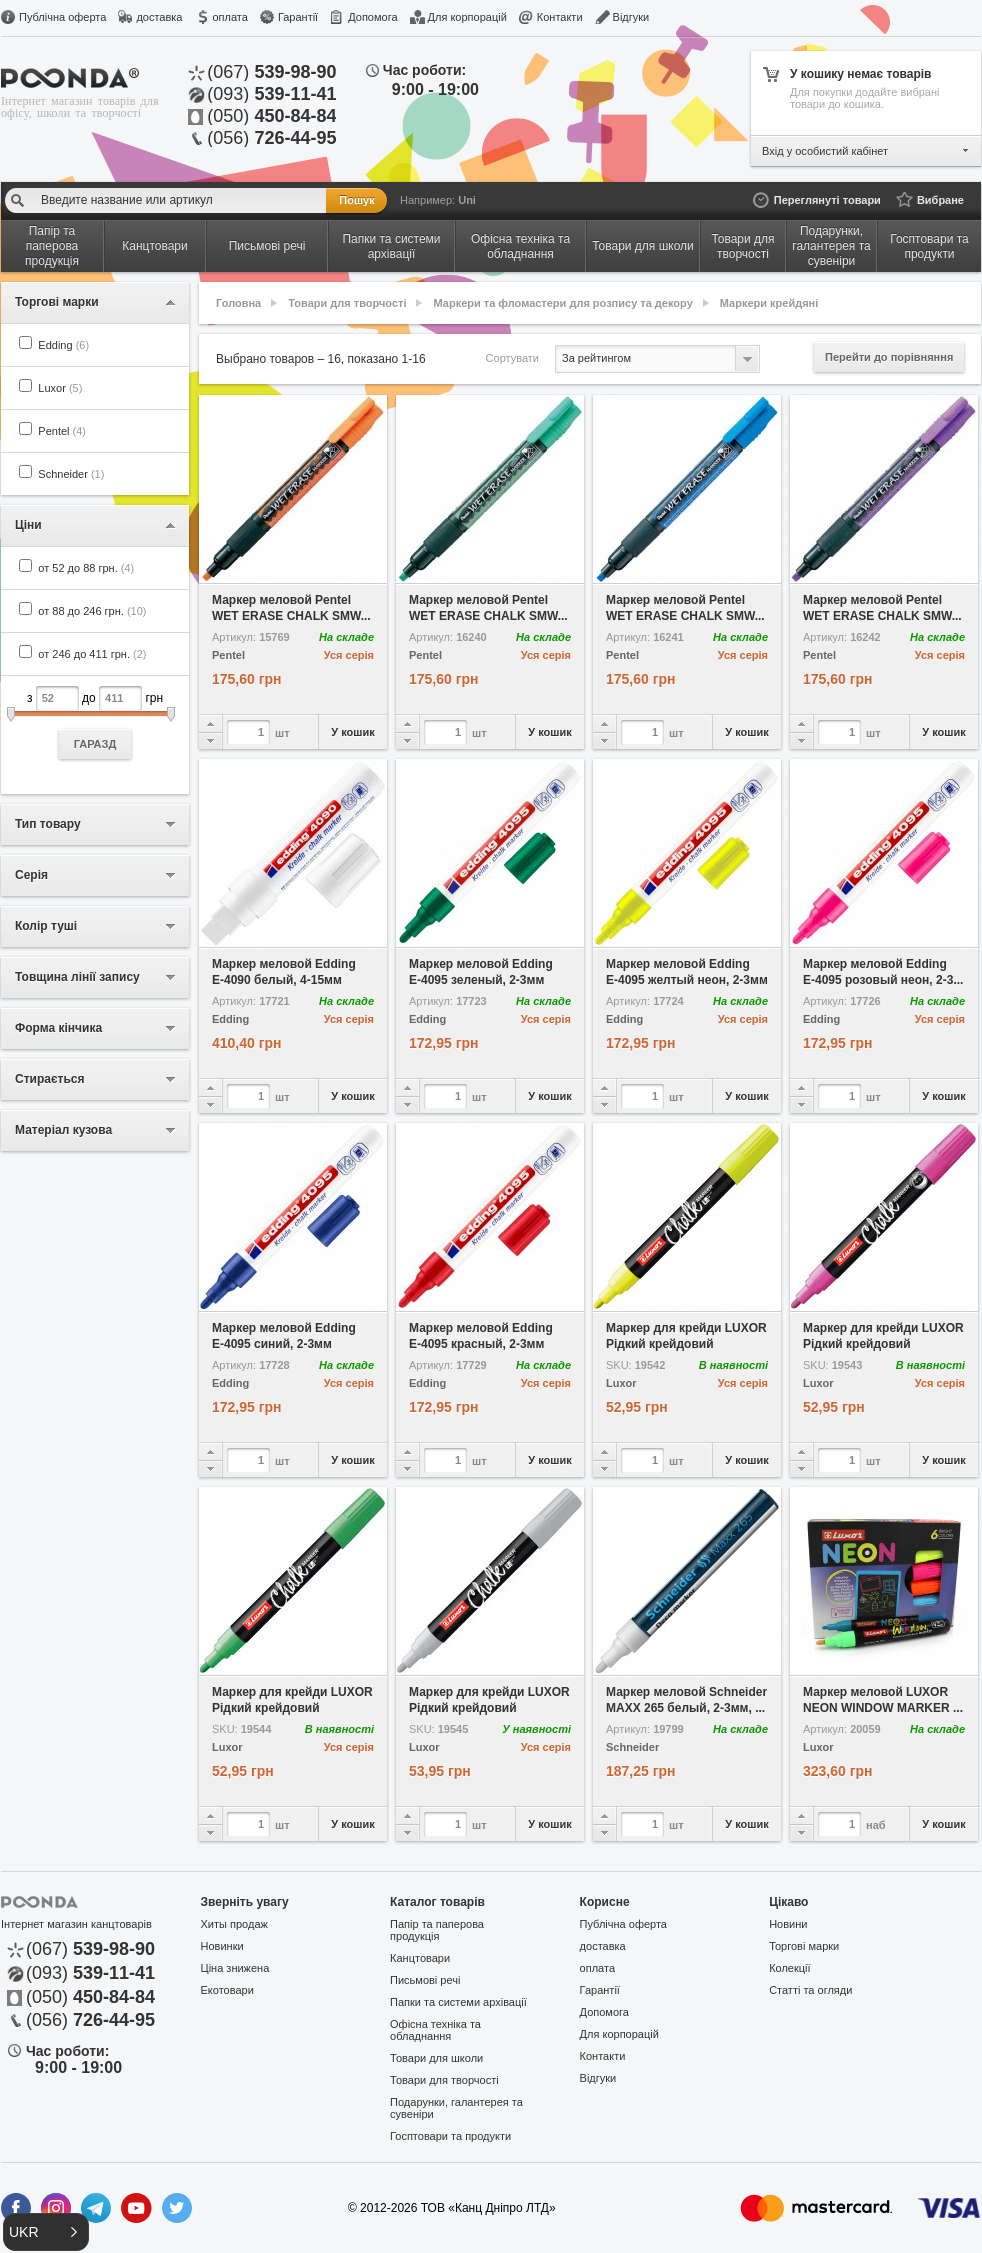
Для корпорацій (467, 17)
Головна (238, 303)
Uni (467, 200)
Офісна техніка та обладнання (435, 2030)
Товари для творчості (347, 303)
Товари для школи (436, 2058)
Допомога (372, 17)
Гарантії (298, 17)
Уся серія (349, 655)
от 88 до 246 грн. (92, 611)
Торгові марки (804, 1946)
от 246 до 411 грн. (92, 654)
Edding (63, 345)
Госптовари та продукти (450, 2136)
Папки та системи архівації (458, 2002)
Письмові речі (425, 1980)
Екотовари (227, 1990)
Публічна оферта (62, 17)
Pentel (62, 431)
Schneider (71, 474)
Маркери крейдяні (769, 303)
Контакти (560, 17)
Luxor (60, 388)
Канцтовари (420, 1958)
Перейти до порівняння (889, 357)
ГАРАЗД (95, 744)
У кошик (352, 732)
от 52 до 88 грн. (86, 568)
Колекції (789, 1968)
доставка (159, 17)
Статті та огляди (810, 1990)
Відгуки (631, 17)
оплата (229, 17)
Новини (788, 1924)
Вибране (940, 200)
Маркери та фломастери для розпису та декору (563, 303)
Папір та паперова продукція (437, 1930)
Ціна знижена (235, 1968)
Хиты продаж (234, 1924)
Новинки (222, 1946)
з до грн (95, 722)
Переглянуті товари (827, 200)
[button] (46, 2232)
